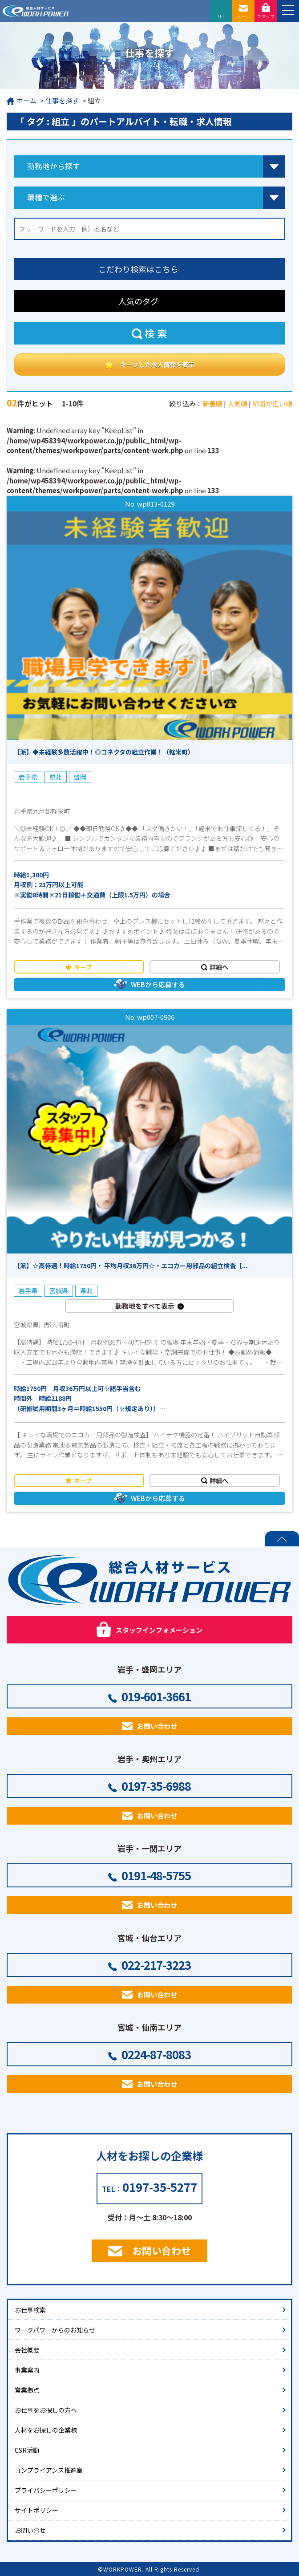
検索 (157, 333)
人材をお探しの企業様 (46, 2430)
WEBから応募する (158, 984)
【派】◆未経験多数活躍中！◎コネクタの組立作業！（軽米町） (104, 751)
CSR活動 (27, 2450)
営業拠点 (27, 2389)
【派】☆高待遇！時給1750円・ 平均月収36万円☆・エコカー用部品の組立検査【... (130, 1265)
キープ (83, 966)
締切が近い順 (272, 403)
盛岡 (80, 776)
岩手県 (28, 776)
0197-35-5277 (159, 2186)
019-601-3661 (156, 1696)
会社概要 (27, 2349)
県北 (55, 776)
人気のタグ (138, 301)
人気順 (237, 403)
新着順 (212, 403)
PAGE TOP (282, 1538)
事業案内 (27, 2369)
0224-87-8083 (156, 2054)
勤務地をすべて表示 (144, 1305)
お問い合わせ (157, 1726)
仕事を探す (62, 100)
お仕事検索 (30, 2309)
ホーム (21, 101)
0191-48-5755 (156, 1875)
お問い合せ (30, 2530)
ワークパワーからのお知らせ (55, 2329)
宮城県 (58, 1290)
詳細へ (219, 966)
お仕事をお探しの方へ (46, 2410)
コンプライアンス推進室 (49, 2470)
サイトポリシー (36, 2510)
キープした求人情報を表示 (157, 364)
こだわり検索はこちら (138, 269)
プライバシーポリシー (46, 2490)
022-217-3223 (156, 1964)
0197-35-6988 (156, 1785)
